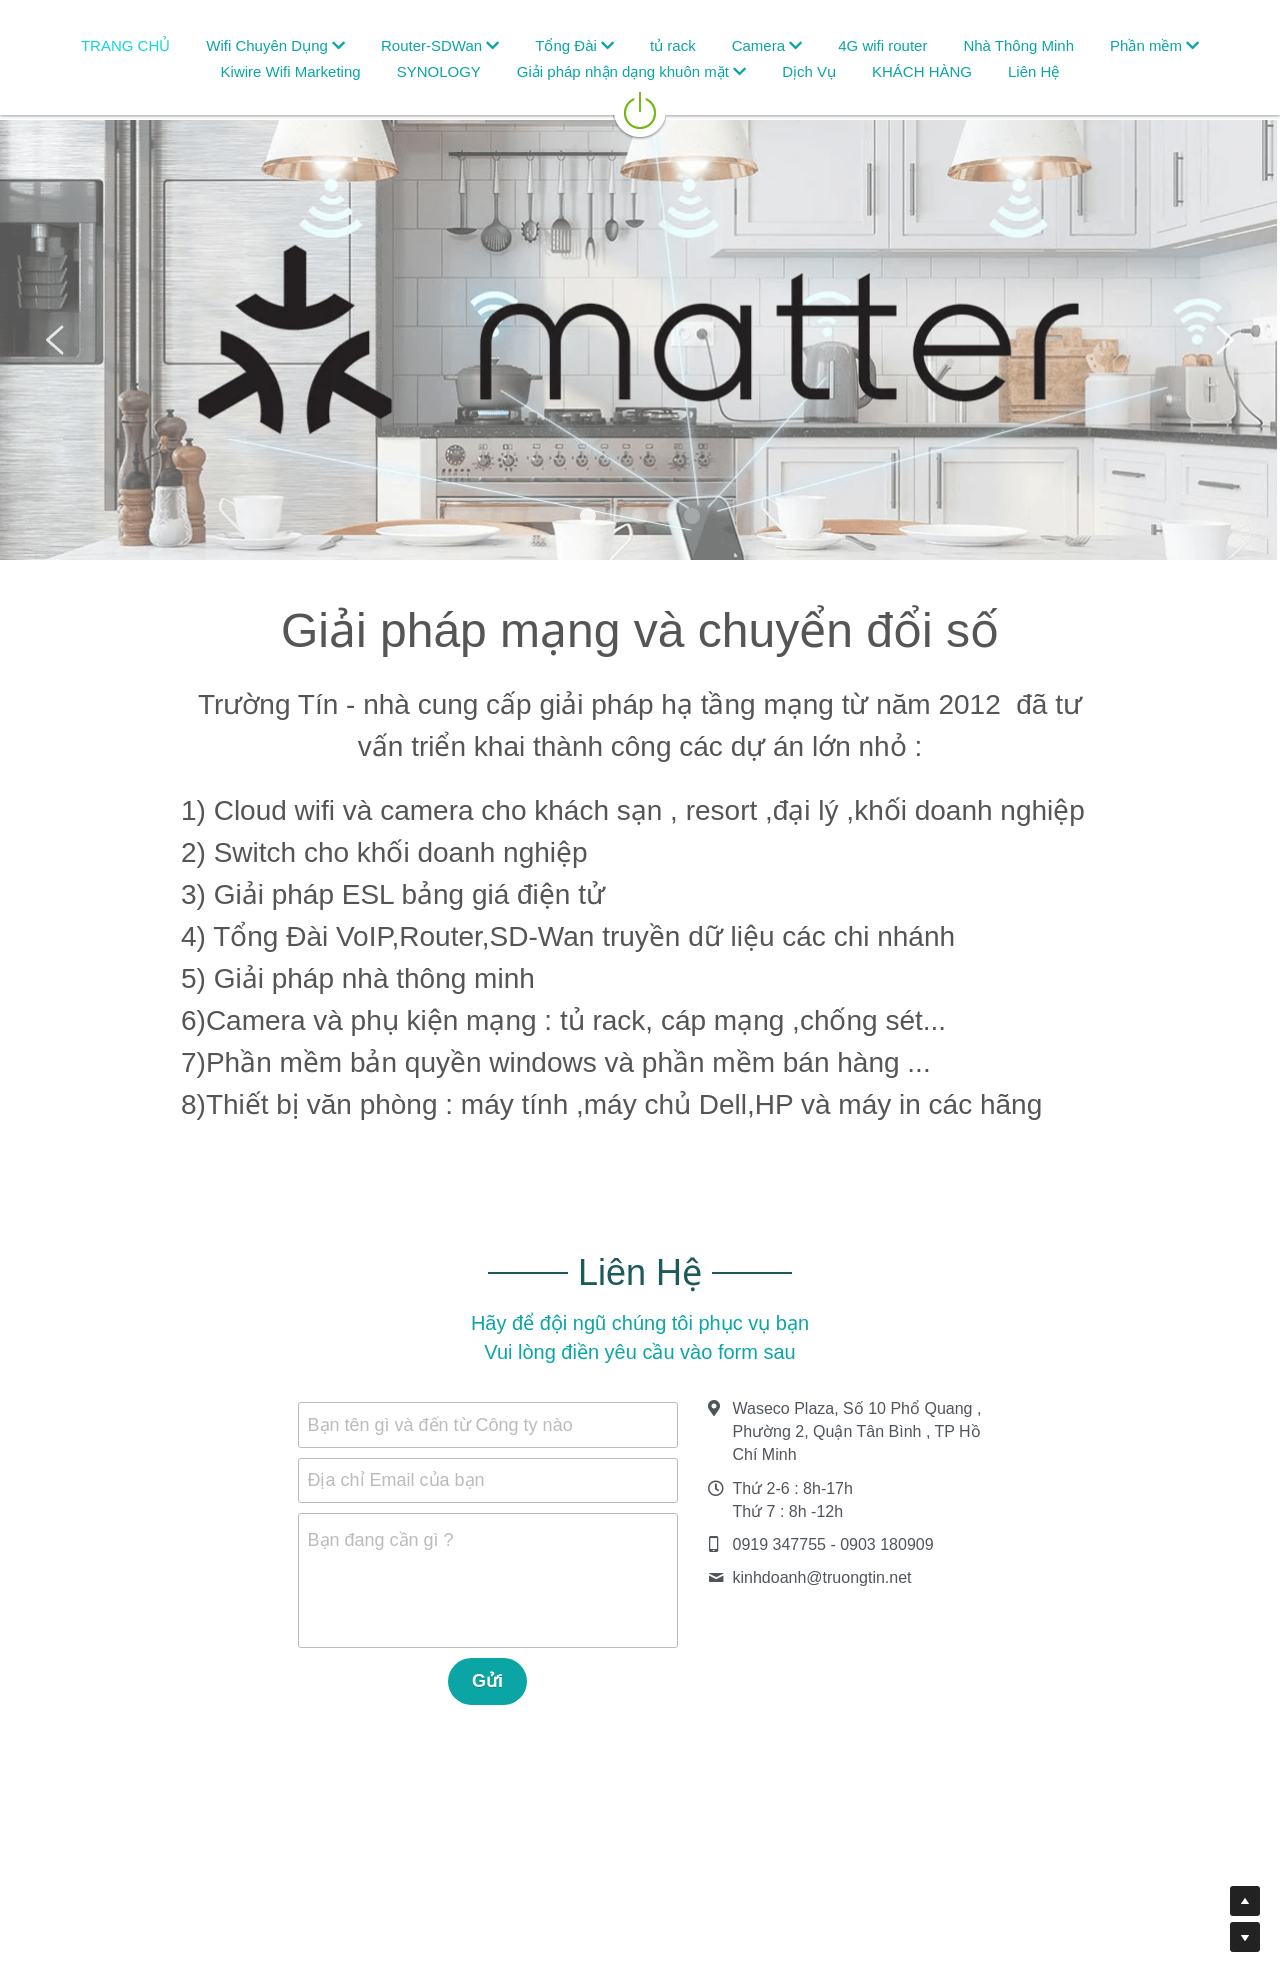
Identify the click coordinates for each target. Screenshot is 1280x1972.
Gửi (487, 1681)
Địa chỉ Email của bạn (396, 1480)
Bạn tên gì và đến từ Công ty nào (440, 1424)
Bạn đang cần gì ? (381, 1540)
